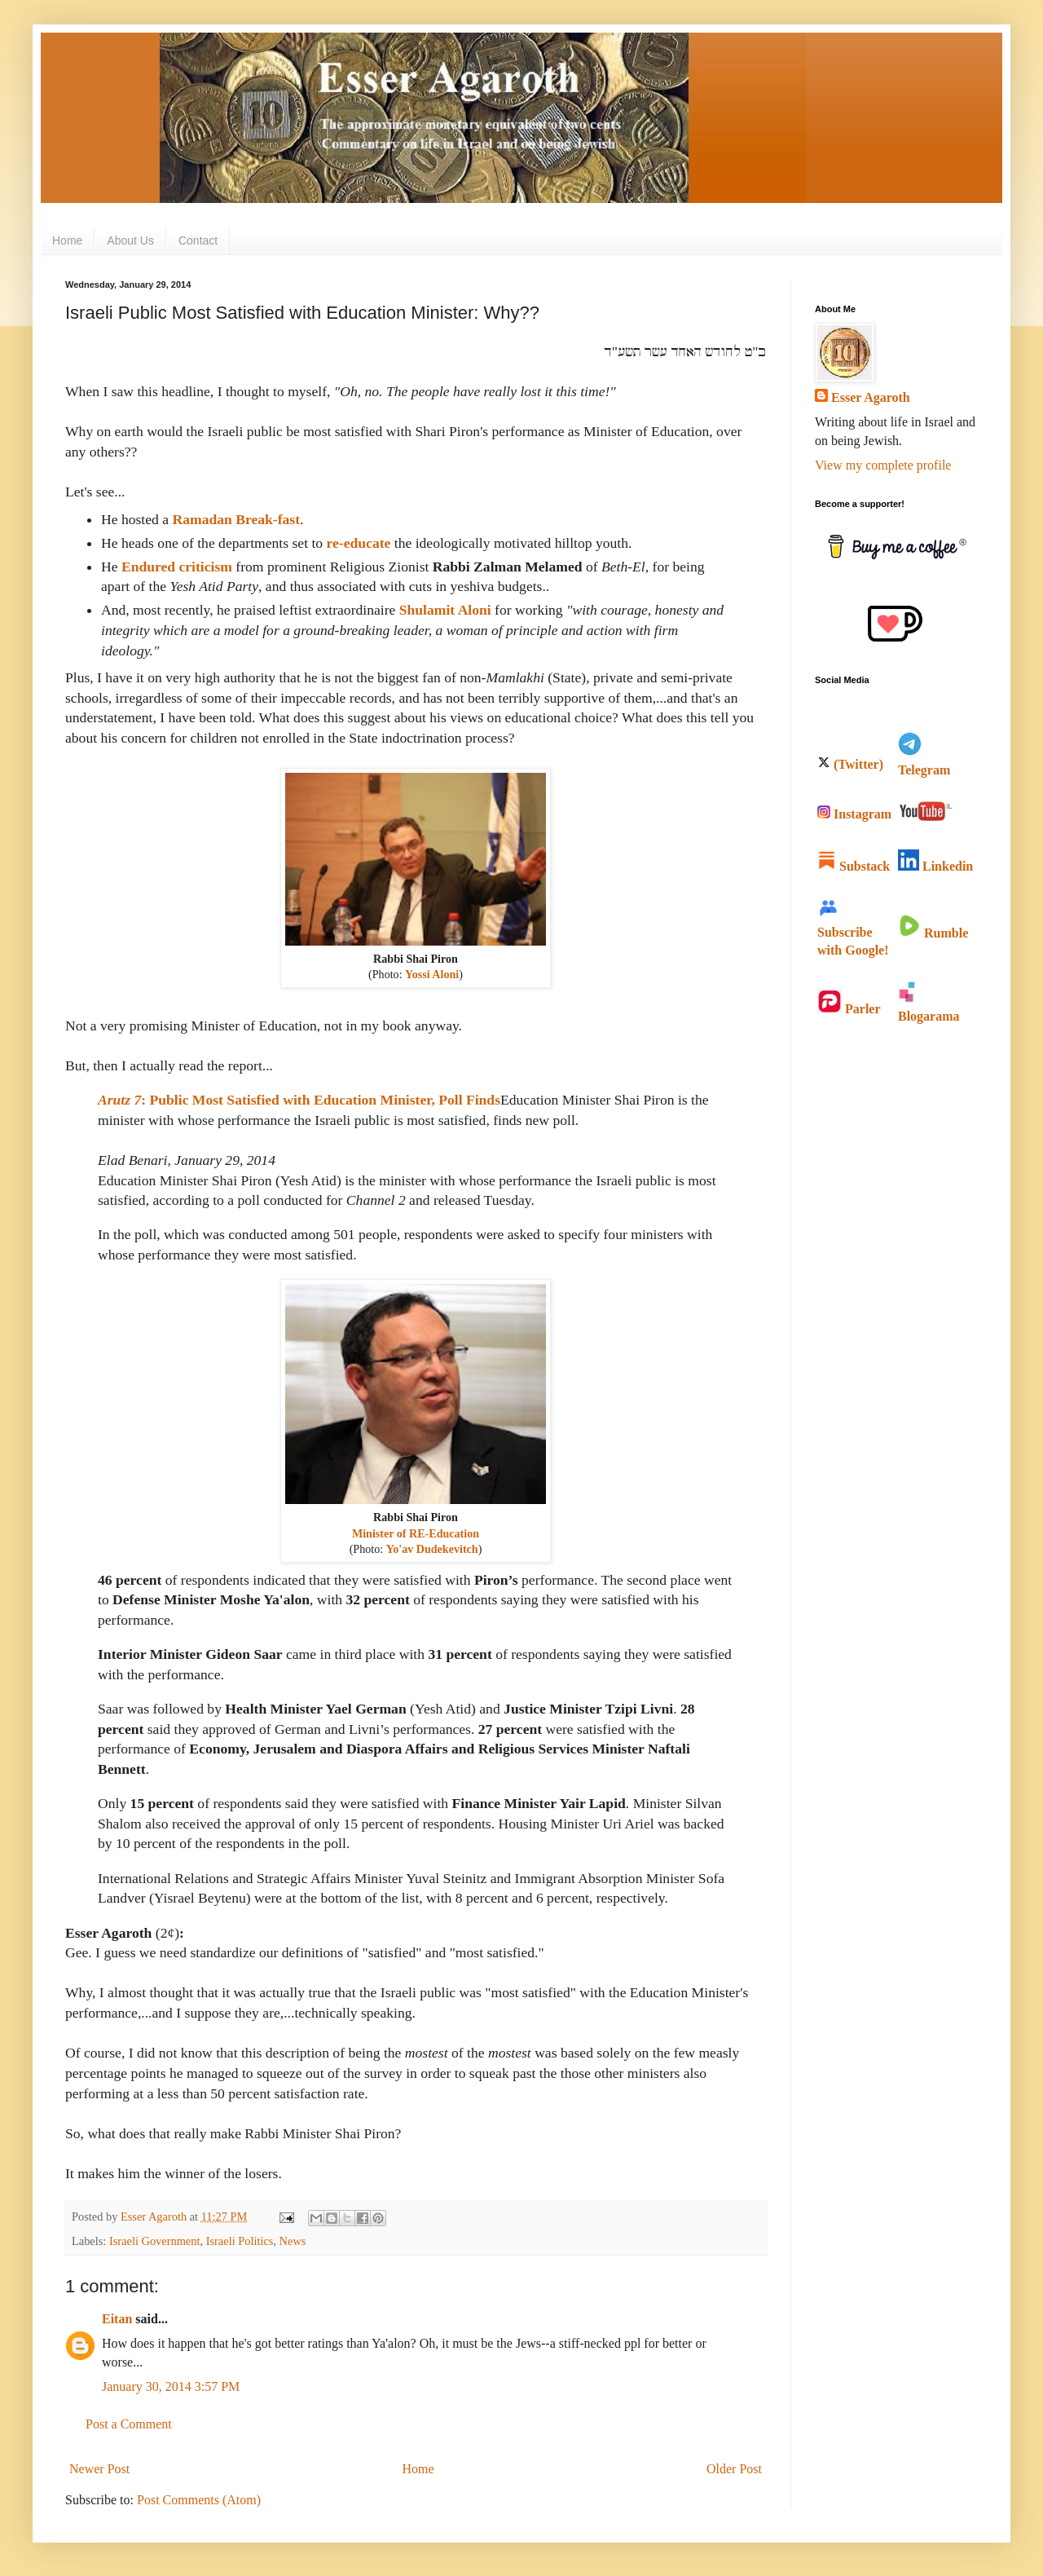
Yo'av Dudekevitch (432, 1548)
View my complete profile (883, 465)
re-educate (359, 543)
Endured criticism (176, 566)
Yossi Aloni (432, 974)
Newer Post (99, 2469)
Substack (853, 866)
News (292, 2240)
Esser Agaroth (870, 397)
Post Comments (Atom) (199, 2500)
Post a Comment (129, 2424)
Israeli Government (154, 2240)
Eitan (117, 2319)
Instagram (854, 814)
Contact (198, 240)
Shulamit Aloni (445, 610)
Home (67, 240)
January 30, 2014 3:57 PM (171, 2386)
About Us (130, 240)
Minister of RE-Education (415, 1533)
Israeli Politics (240, 2240)
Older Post (734, 2469)
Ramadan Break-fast (236, 519)
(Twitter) (850, 764)
